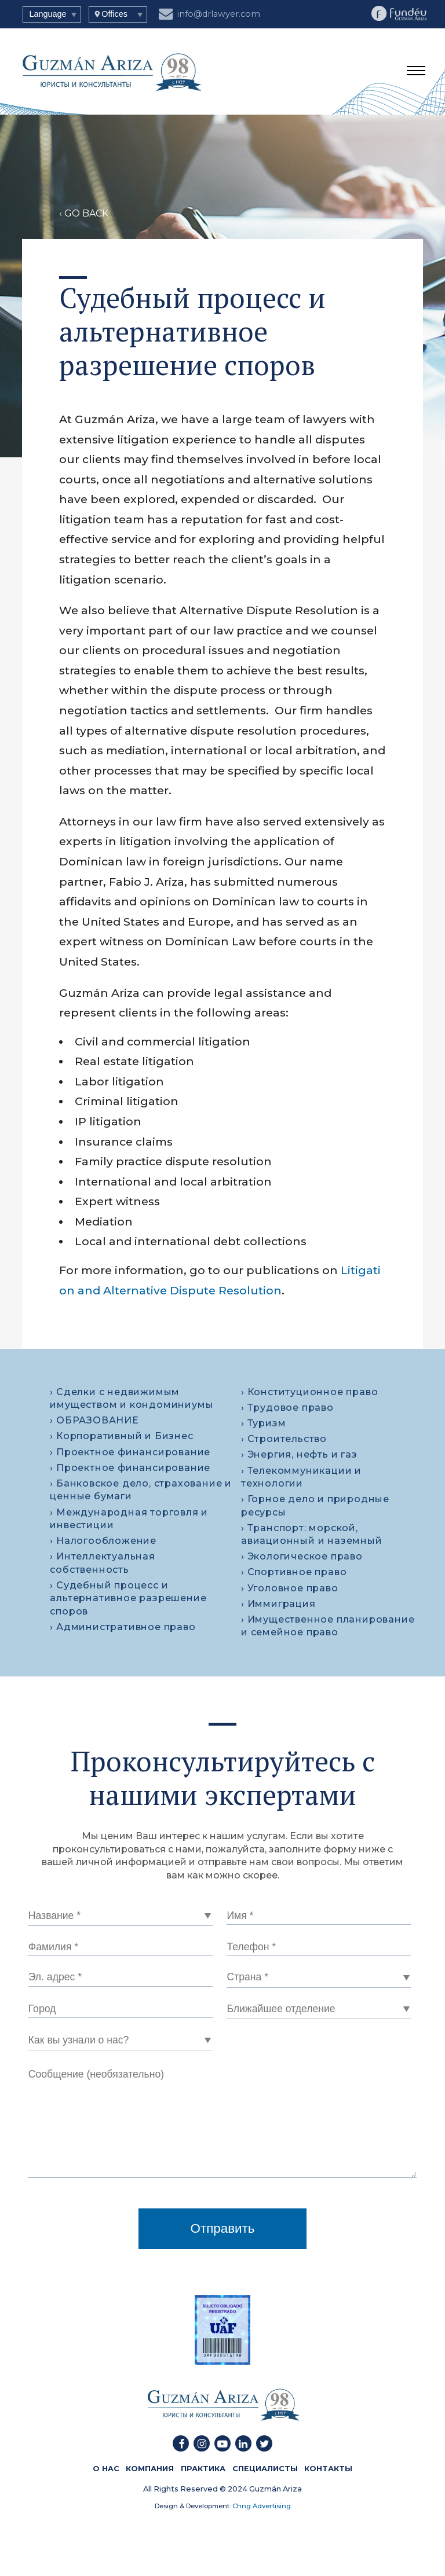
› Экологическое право (302, 1556)
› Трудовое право (287, 1407)
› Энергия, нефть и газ (299, 1454)
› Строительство (284, 1438)
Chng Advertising (261, 2506)
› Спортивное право (293, 1571)
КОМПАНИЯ (150, 2468)
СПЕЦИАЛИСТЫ (265, 2468)
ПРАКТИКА (203, 2468)
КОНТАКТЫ (328, 2468)
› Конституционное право (309, 1391)
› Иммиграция (278, 1603)
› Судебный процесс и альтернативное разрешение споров (128, 1598)
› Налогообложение (103, 1540)
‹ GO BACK (83, 213)
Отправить (222, 2228)
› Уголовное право (289, 1588)
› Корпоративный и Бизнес (121, 1435)
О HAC (106, 2468)
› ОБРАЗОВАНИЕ (94, 1420)
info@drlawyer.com (210, 12)
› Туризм (263, 1423)
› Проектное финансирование (130, 1452)
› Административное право (122, 1626)
